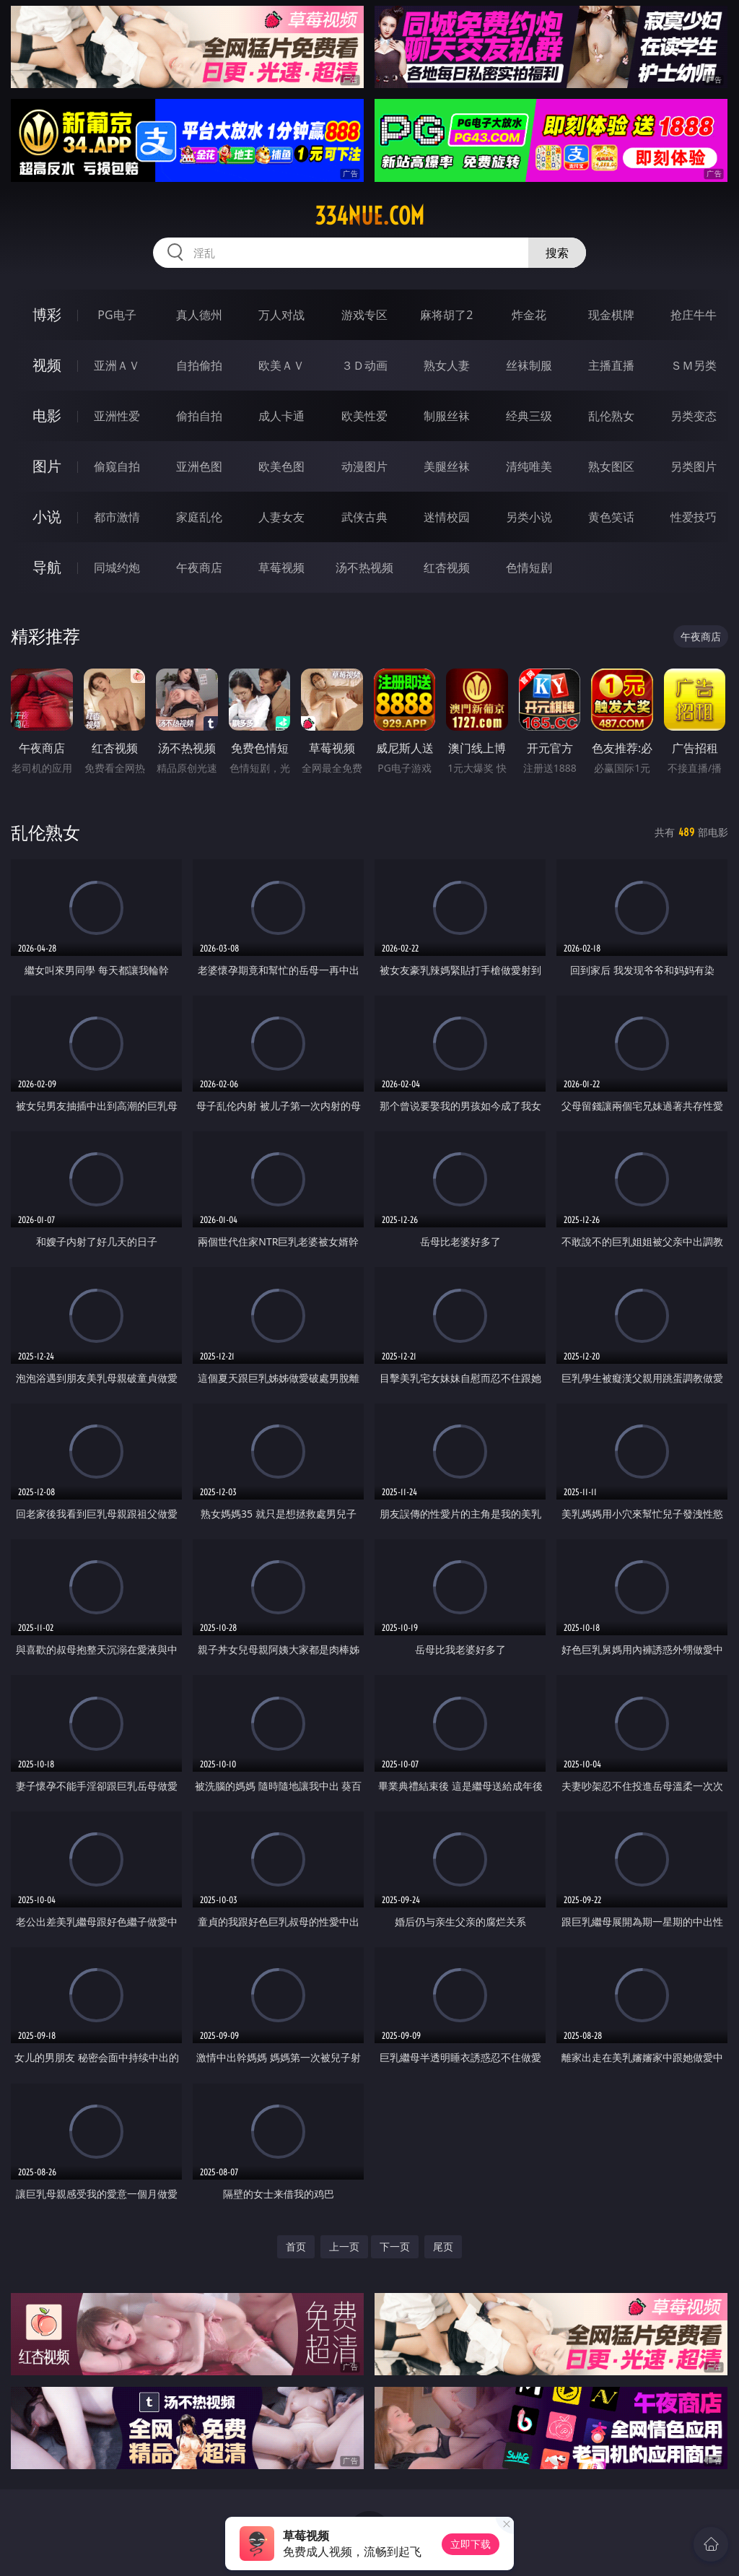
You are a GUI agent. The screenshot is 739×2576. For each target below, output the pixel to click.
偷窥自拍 (117, 466)
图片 (46, 466)
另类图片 (693, 466)
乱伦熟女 (611, 416)
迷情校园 (447, 517)
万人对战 (281, 315)
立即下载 (470, 2544)
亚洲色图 (199, 466)
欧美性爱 (364, 416)
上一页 (344, 2246)
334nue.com (369, 215)
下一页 (395, 2246)
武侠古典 (364, 517)
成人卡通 (281, 416)
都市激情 (117, 517)
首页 (296, 2246)
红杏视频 (447, 567)
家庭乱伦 (199, 517)
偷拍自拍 (199, 416)
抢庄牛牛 (693, 315)
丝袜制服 (529, 365)
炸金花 (529, 315)
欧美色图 (281, 466)
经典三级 (529, 416)
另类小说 (529, 517)
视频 (46, 365)
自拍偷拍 (199, 365)
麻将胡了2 (446, 315)
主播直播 (611, 365)
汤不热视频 (364, 567)
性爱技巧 (693, 517)
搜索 (557, 253)
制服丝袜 (447, 416)
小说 (46, 516)
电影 (46, 415)
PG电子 (116, 315)
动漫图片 (364, 466)
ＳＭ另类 (693, 365)
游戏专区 (364, 315)
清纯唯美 (529, 466)
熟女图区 (611, 466)
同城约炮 (117, 567)
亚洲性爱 (117, 416)
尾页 (443, 2246)
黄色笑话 (611, 517)
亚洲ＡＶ (117, 365)
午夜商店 (199, 567)
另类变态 (693, 416)
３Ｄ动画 (364, 365)
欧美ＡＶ (281, 365)
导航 (46, 567)
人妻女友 (281, 517)
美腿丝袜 (447, 466)
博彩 (46, 314)
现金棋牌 (611, 315)
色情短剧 (529, 567)
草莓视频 (281, 567)
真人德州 (199, 315)
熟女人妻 (447, 365)
